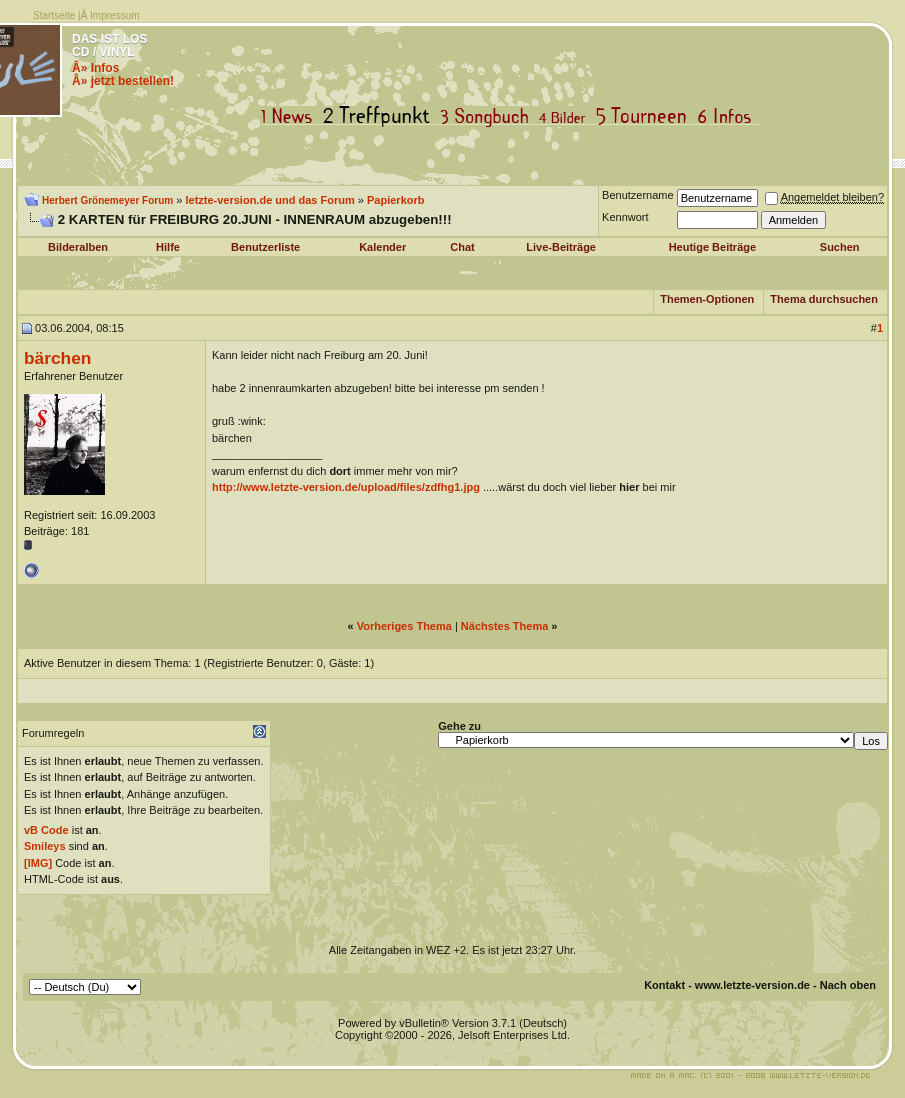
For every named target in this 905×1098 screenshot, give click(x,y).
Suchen (840, 247)
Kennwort (625, 217)
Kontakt (664, 985)
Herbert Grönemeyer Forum (107, 200)
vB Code (46, 830)
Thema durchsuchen (824, 299)
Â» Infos (95, 68)
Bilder (566, 116)
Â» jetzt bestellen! (123, 81)
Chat (462, 247)
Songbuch (488, 116)
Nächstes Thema (504, 626)
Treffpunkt (380, 116)
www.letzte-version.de (752, 985)
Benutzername (638, 195)
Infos (729, 116)
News (291, 116)
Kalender (382, 247)
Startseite (54, 15)
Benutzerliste (265, 247)
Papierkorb (395, 200)
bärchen (57, 358)
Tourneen (646, 116)
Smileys (45, 846)
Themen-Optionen (707, 299)
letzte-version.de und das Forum (269, 200)
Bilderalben (78, 247)
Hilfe (168, 247)
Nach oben (848, 985)
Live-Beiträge (561, 247)
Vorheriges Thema (404, 626)
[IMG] (38, 863)
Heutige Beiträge (712, 247)
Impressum (114, 15)
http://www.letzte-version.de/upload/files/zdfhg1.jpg (346, 487)
